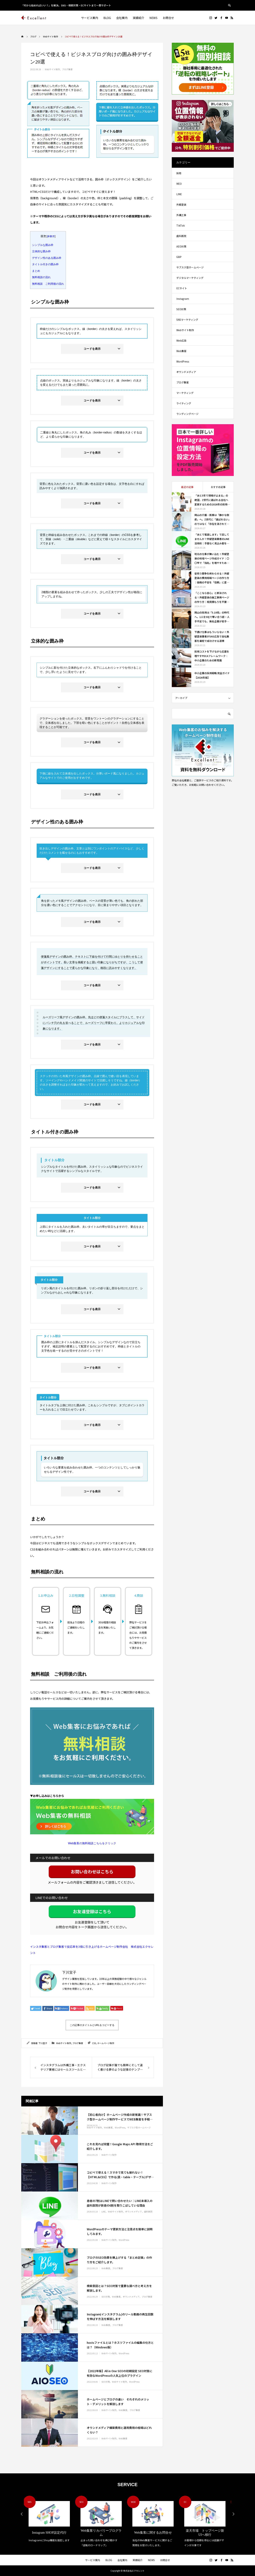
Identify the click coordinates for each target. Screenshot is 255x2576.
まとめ (36, 270)
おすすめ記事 (218, 487)
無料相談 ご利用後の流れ (48, 283)
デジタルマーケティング (189, 278)
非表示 (51, 236)
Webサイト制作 (52, 69)
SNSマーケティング (187, 319)
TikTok (180, 225)
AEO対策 (181, 246)
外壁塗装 (181, 204)
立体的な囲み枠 (41, 251)
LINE (103, 2211)
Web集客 (108, 2127)
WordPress (120, 2127)
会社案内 (122, 18)
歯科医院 (148, 2211)
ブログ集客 (67, 69)
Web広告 (181, 340)
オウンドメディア (133, 2211)
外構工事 (181, 215)
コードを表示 (92, 348)
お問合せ (168, 18)
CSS (94, 2043)
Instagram (182, 298)
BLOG (107, 18)
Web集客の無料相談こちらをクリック (92, 1843)
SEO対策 (105, 2296)
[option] (49, 2519)
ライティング (183, 403)
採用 (178, 173)
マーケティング (185, 393)
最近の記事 (187, 487)
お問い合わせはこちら (92, 1871)
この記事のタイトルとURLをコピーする (92, 2025)
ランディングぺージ (187, 414)
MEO (179, 183)
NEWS (153, 18)
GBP (179, 257)
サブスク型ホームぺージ (139, 2127)
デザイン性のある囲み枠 (46, 257)
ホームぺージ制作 (105, 2043)
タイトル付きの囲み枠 (45, 264)
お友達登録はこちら (92, 1911)
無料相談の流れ (41, 277)
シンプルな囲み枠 (42, 244)
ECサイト (181, 288)
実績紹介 (138, 18)
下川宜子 (69, 1972)
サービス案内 (89, 18)
